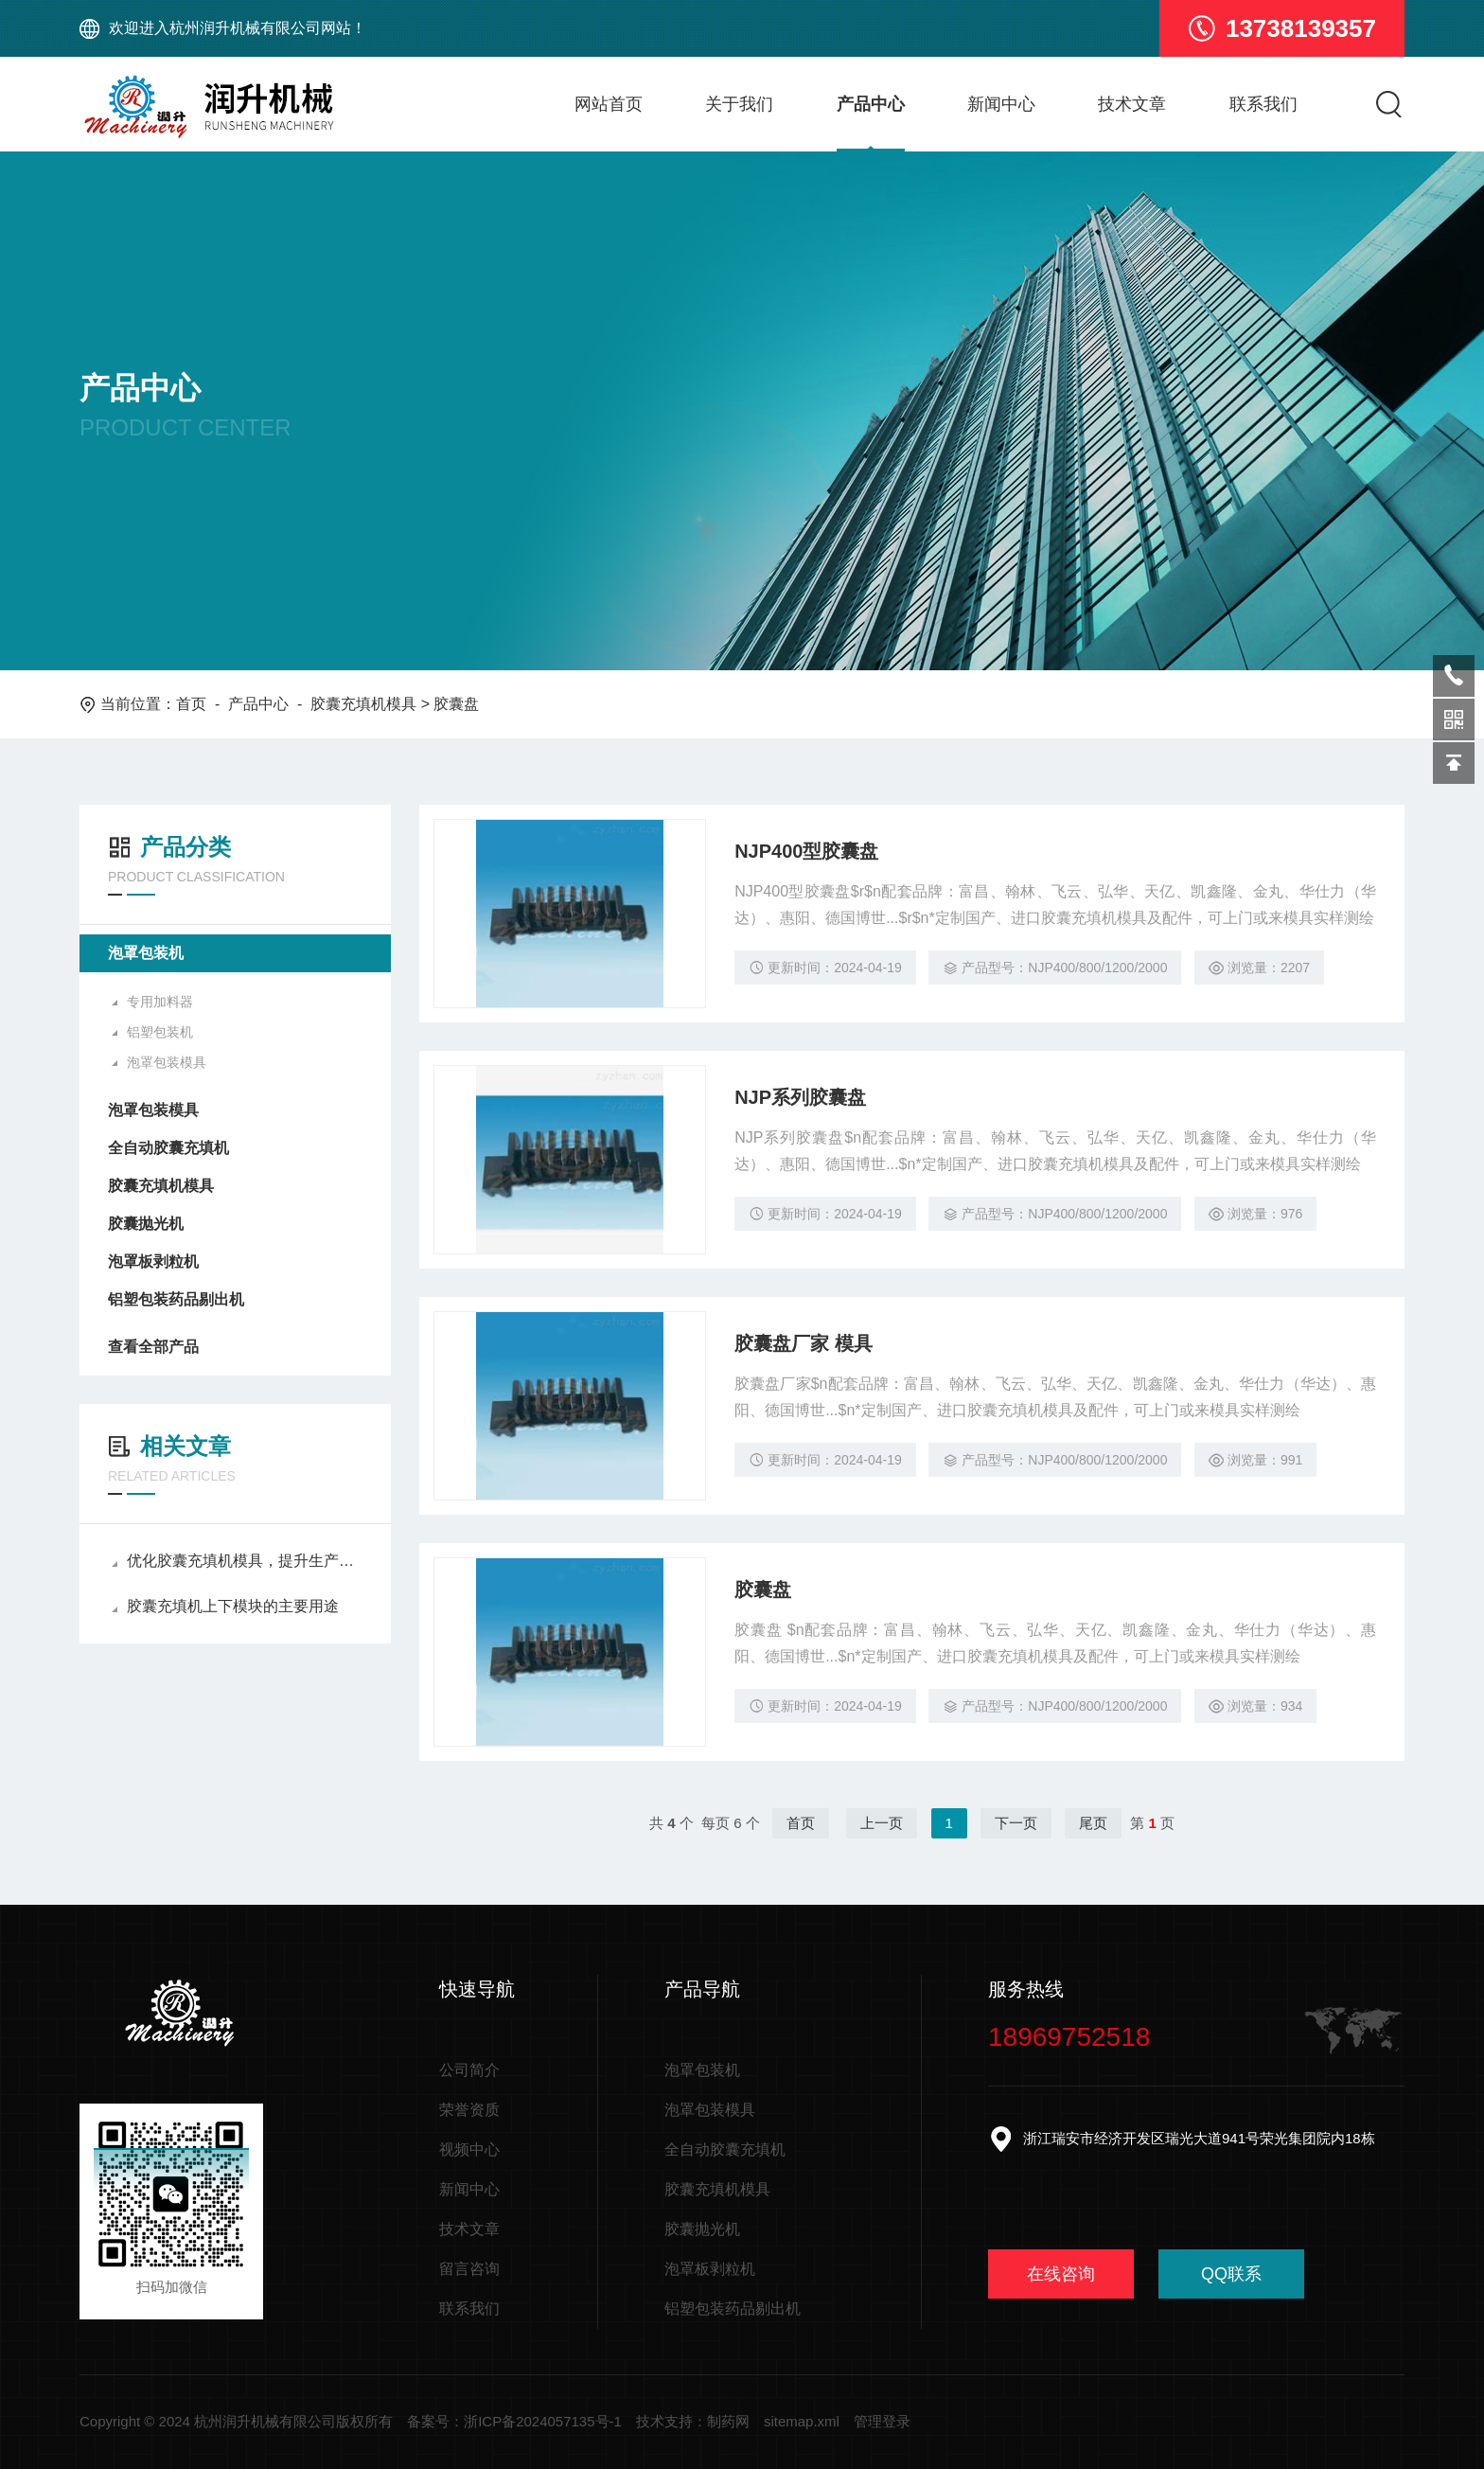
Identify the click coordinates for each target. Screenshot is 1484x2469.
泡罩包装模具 (166, 1062)
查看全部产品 (235, 1347)
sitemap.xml (801, 2421)
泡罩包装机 (146, 953)
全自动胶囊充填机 (168, 1148)
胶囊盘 (762, 1589)
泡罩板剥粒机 (153, 1261)
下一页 (1016, 1823)
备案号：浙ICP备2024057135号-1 (514, 2421)
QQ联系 (1231, 2274)
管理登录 (882, 2421)
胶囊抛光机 (146, 1224)
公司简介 (469, 2070)
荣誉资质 (469, 2110)
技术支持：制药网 (693, 2421)
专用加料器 (160, 1001)
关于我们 (739, 104)
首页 (191, 704)
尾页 (1093, 1823)
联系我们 (1263, 104)
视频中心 (469, 2149)
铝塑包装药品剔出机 (176, 1299)
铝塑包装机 (160, 1031)
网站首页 (608, 104)
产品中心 (871, 104)
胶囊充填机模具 (363, 704)
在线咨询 (1061, 2274)
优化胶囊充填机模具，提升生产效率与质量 (237, 1561)
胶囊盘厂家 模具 (803, 1343)
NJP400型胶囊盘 (806, 851)
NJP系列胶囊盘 (800, 1097)
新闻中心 (1001, 104)
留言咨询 (469, 2269)
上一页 (881, 1823)
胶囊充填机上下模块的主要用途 (225, 1606)
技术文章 (1132, 104)
